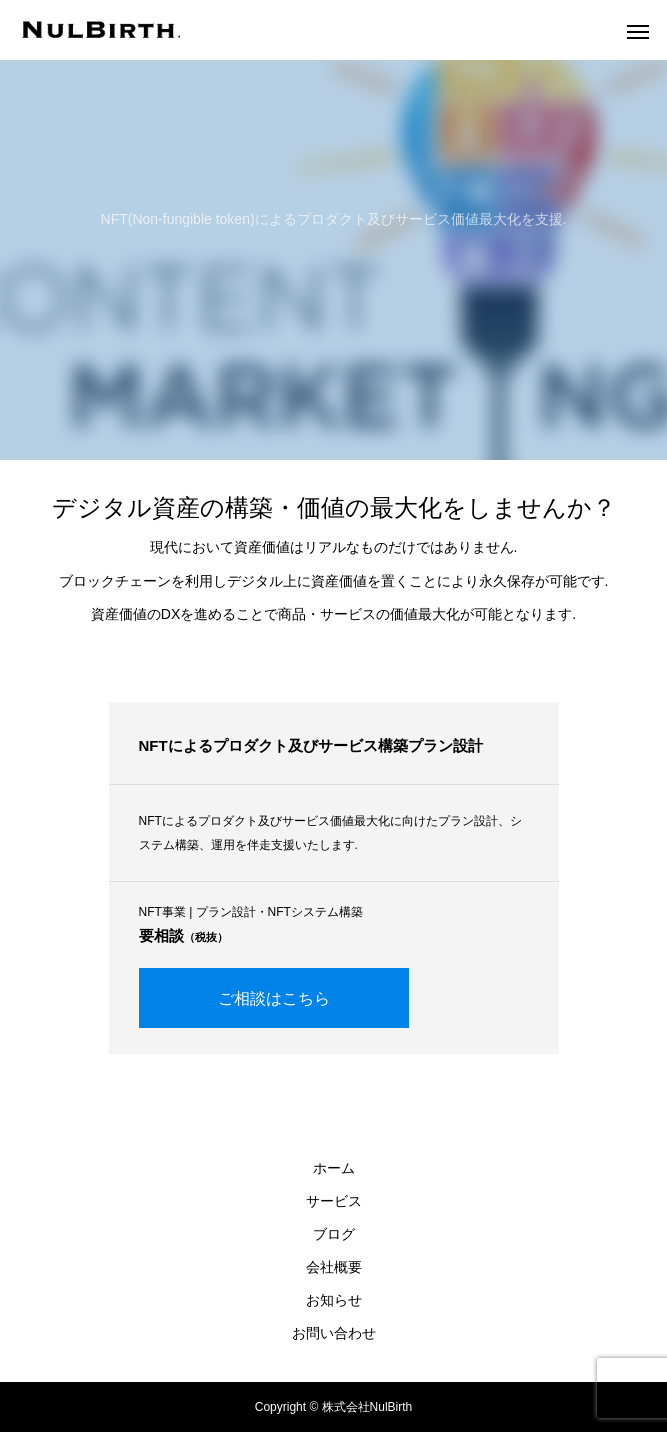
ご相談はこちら (274, 998)
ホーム (334, 1168)
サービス (334, 1201)
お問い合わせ (334, 1333)
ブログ (334, 1234)
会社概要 (334, 1267)
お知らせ (334, 1300)
